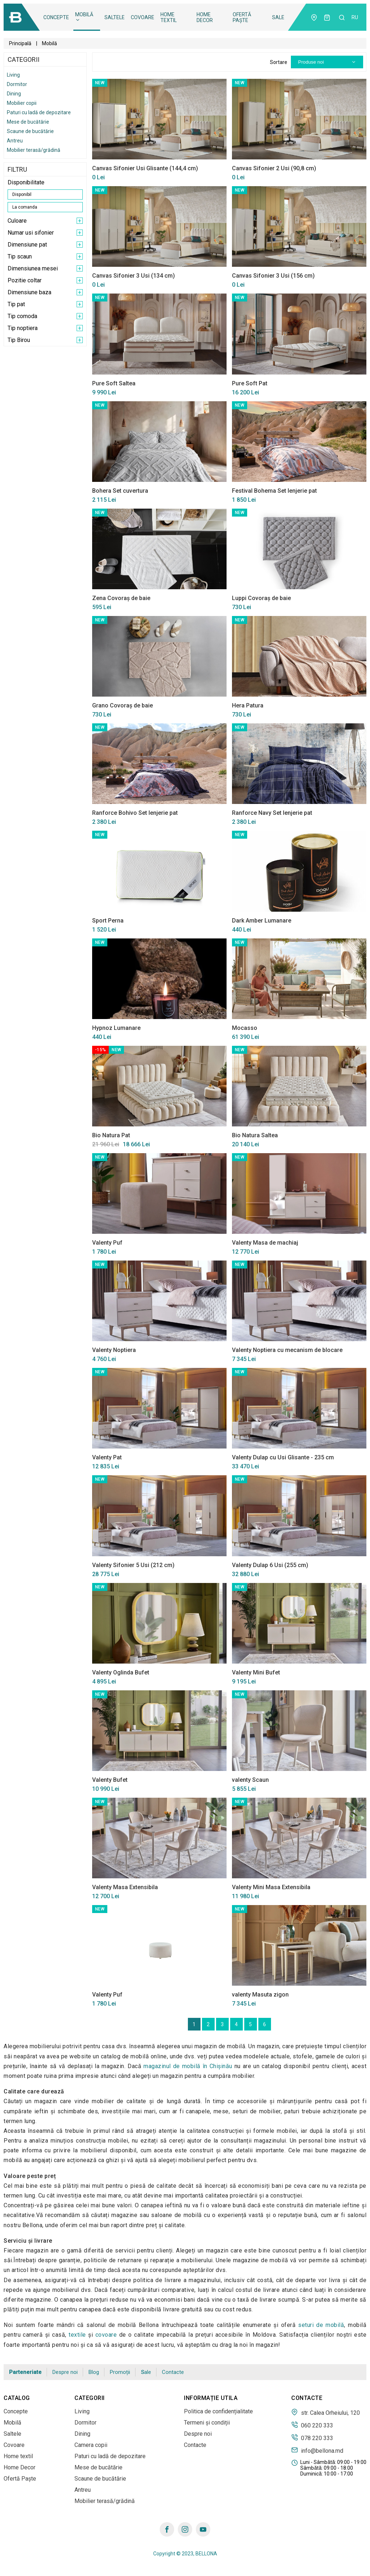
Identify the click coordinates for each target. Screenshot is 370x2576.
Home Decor (205, 17)
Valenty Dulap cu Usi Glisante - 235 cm (283, 1457)
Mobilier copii (21, 103)
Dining (14, 94)
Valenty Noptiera (114, 1350)
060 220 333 (312, 2425)
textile (77, 2334)
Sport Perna (108, 920)
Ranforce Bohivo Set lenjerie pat (135, 812)
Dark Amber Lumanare (261, 920)
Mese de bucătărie (28, 122)
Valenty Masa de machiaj (265, 1242)
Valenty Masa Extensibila (125, 1887)
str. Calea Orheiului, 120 (325, 2412)
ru (355, 17)
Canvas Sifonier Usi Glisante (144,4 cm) (145, 168)
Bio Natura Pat (111, 1135)
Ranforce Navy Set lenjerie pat (272, 812)
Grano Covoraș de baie (122, 705)
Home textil (168, 17)
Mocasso (244, 1027)
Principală (20, 43)
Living (13, 75)
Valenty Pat (107, 1457)
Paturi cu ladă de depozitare (39, 112)
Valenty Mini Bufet (256, 1672)
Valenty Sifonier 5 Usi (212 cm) (133, 1565)
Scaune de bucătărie (30, 131)
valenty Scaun (250, 1779)
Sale (278, 17)
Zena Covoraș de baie (121, 598)
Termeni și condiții (207, 2422)
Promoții (120, 2372)
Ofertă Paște (242, 17)
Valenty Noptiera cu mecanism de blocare (287, 1350)
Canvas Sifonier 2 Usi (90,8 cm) (274, 168)
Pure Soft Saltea (113, 383)
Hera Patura (247, 705)
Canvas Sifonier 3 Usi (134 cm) (133, 275)
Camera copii (90, 2445)
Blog (94, 2372)
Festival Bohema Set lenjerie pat (274, 490)
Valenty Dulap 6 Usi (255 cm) (270, 1565)
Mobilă (84, 17)
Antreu (15, 141)
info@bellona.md (317, 2450)
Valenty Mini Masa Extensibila (271, 1887)
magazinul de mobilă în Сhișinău (187, 2066)
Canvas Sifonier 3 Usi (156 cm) (273, 275)
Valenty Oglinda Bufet (120, 1672)
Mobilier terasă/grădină (33, 150)
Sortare (278, 62)
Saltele (114, 17)
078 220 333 (312, 2437)
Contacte (173, 2372)
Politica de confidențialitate (218, 2411)
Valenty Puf (107, 1242)
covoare (106, 2334)
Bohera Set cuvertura (120, 490)
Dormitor (17, 84)
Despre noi (65, 2372)
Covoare (142, 17)
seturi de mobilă (321, 2325)
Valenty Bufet (110, 1779)
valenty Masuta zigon (260, 1994)
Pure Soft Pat (249, 383)
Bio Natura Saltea (255, 1135)
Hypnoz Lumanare (116, 1027)
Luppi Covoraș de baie (261, 598)
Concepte (56, 17)
